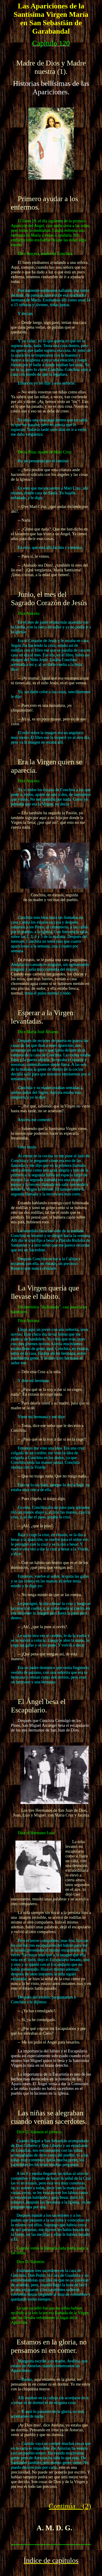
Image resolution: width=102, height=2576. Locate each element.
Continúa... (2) (70, 2506)
